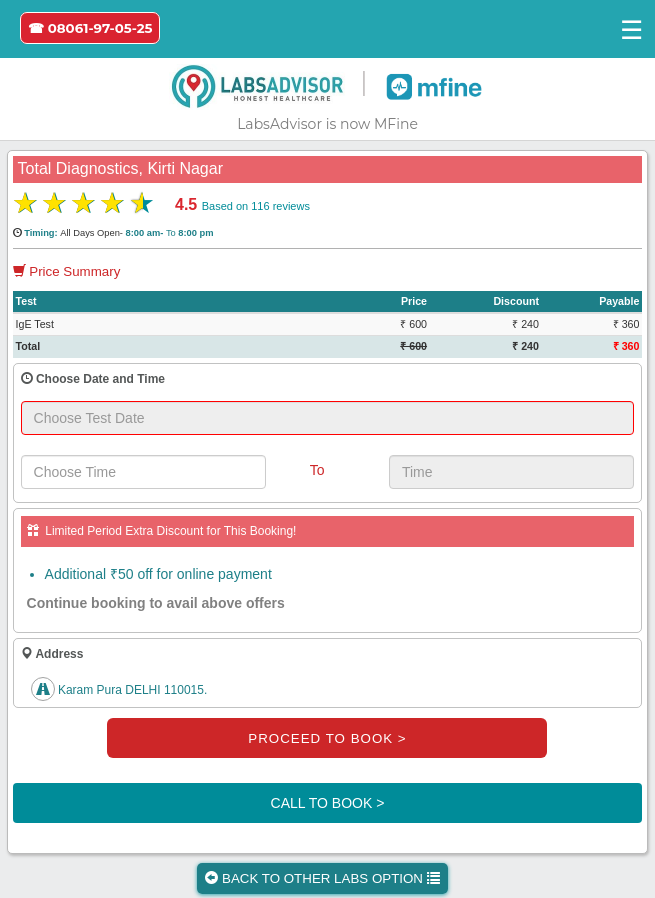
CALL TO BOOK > (328, 803)
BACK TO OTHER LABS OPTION (322, 878)
